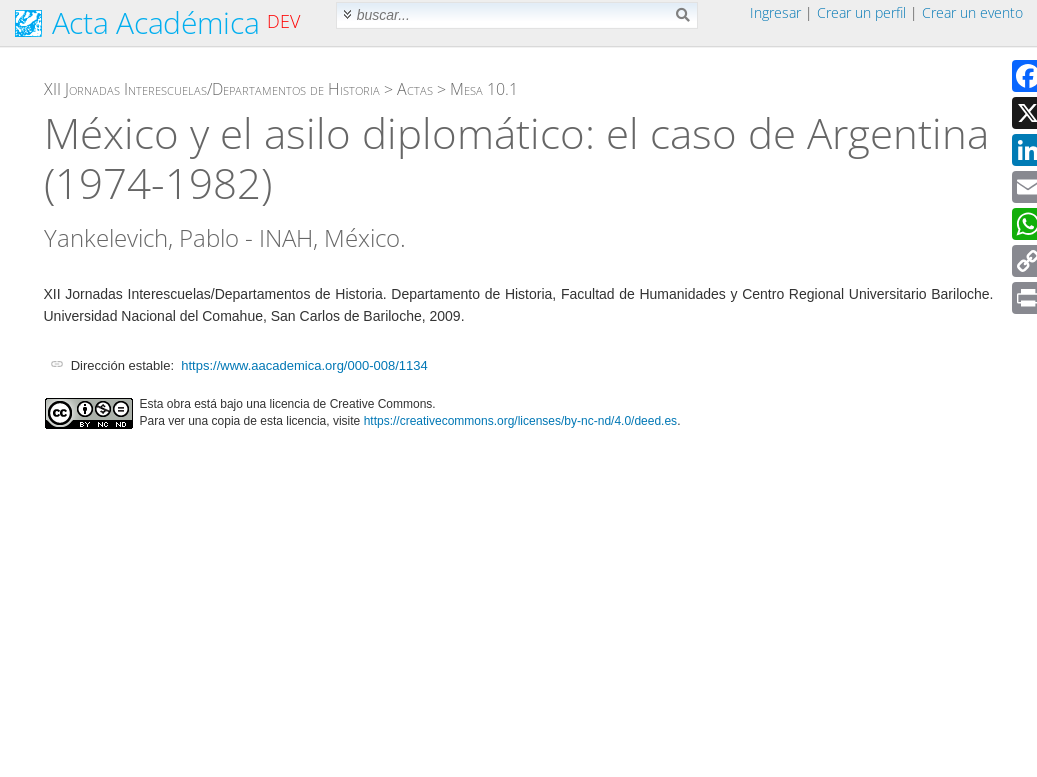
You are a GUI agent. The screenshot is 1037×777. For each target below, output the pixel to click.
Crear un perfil (861, 12)
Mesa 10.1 (484, 89)
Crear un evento (972, 12)
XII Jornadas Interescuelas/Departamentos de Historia (212, 89)
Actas (415, 89)
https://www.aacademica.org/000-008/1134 (304, 365)
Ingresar (775, 12)
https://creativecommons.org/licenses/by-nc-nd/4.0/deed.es (521, 421)
